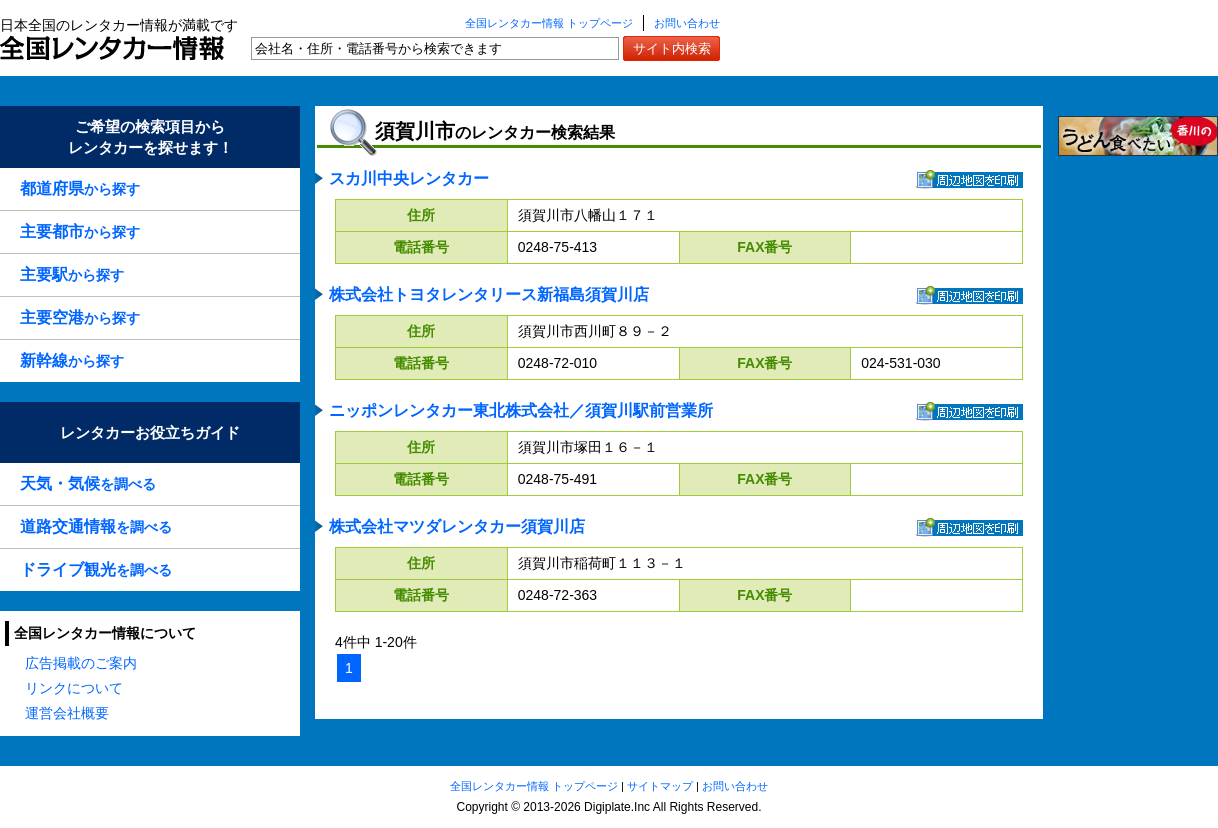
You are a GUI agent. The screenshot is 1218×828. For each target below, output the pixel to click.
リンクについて (74, 688)
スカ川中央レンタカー (409, 178)
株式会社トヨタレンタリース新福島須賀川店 (489, 294)
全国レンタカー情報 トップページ (549, 23)
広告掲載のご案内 (81, 663)
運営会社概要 (67, 713)
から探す (80, 188)
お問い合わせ (687, 23)
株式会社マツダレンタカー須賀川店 (457, 526)
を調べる (88, 483)
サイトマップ (660, 786)
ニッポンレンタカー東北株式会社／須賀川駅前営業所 (521, 410)
